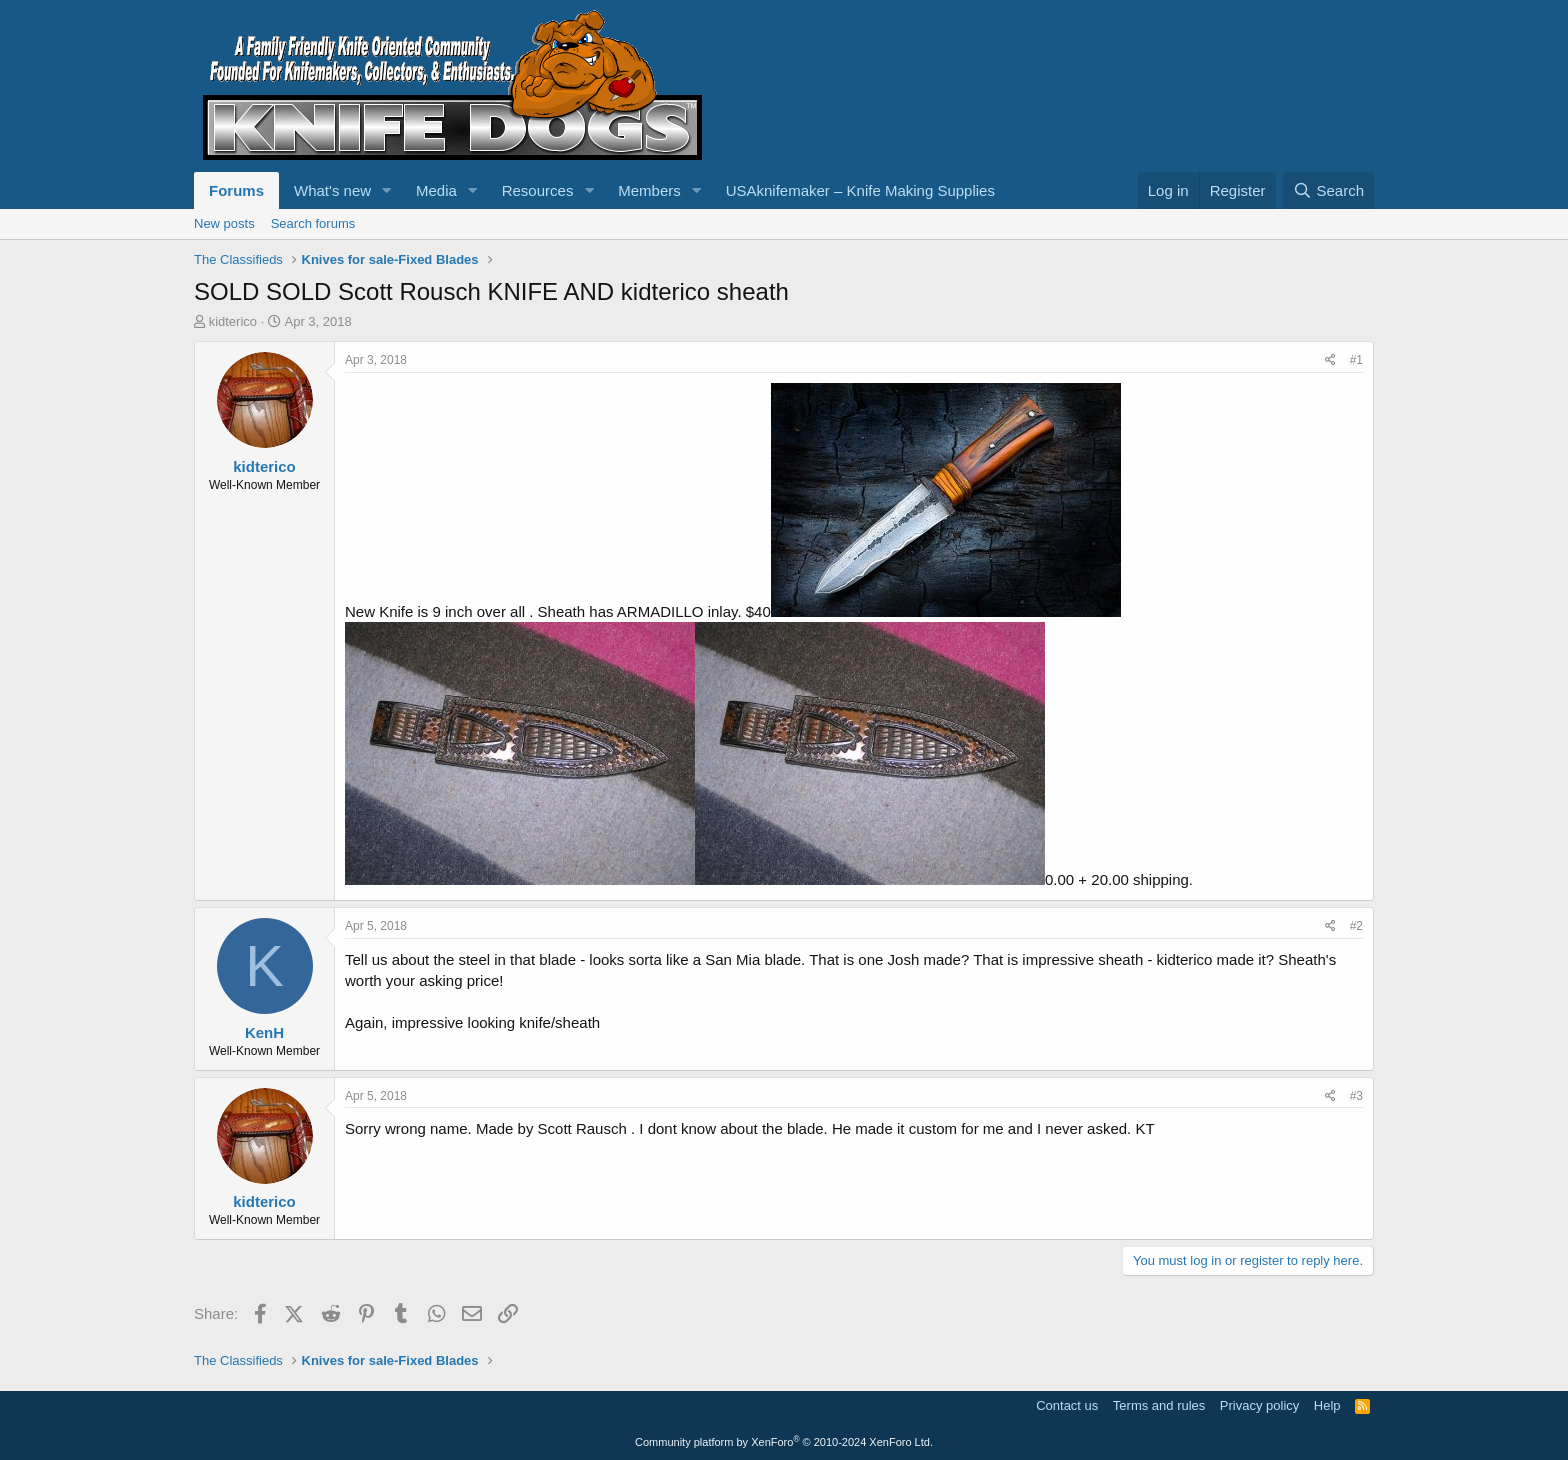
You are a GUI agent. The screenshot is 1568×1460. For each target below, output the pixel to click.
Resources (538, 190)
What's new (332, 190)
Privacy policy (1259, 1405)
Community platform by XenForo (784, 1442)
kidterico (233, 321)
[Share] (1330, 360)
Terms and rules (1159, 1405)
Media (436, 190)
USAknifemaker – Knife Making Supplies (860, 190)
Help (1327, 1405)
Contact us (1067, 1405)
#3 (1356, 1096)
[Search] (1328, 190)
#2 (1356, 926)
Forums (236, 190)
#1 (1356, 360)
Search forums (313, 223)
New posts (224, 223)
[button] (387, 190)
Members (649, 190)
